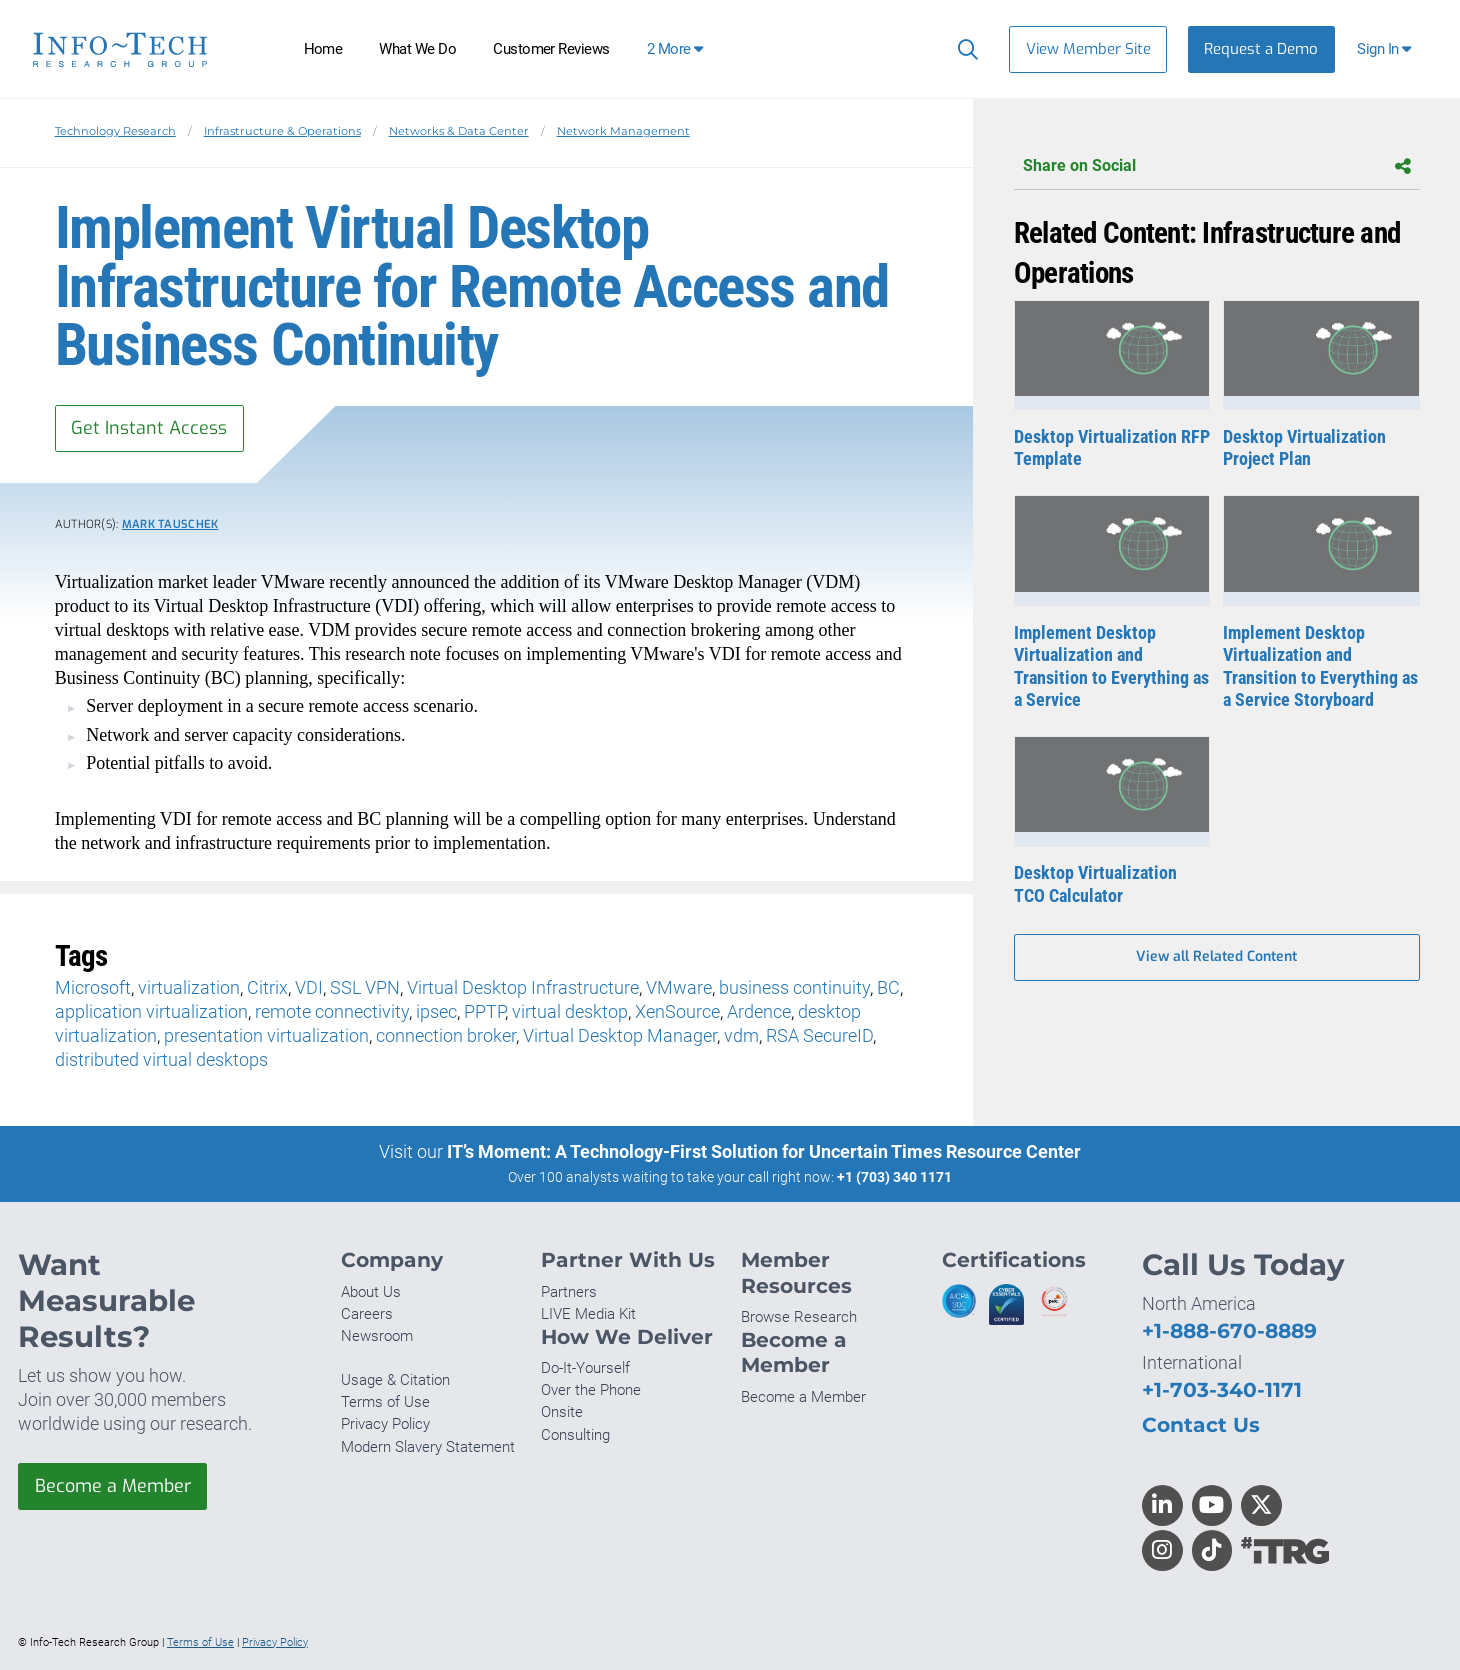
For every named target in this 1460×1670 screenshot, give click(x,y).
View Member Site (1088, 49)
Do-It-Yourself (585, 1368)
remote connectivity (332, 1011)
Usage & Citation (395, 1380)
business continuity (794, 987)
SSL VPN (365, 987)
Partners (569, 1292)
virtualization (189, 987)
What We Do (417, 49)
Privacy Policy (385, 1425)
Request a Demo (1261, 49)
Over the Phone (591, 1390)
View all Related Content (1216, 957)
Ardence (759, 1011)
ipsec (436, 1011)
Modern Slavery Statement (428, 1447)
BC (888, 987)
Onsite (562, 1413)
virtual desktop (570, 1011)
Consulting (575, 1435)
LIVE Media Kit (588, 1314)
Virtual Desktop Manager (620, 1035)
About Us (371, 1292)
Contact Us (1201, 1424)
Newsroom (377, 1336)
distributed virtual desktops (161, 1059)
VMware (679, 987)
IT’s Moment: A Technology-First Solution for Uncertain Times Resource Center (764, 1151)
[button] (1386, 49)
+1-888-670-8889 (1229, 1330)
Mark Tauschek (170, 524)
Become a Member (113, 1486)
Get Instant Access (149, 428)
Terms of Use (385, 1402)
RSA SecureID (819, 1035)
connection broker (446, 1035)
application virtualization (151, 1011)
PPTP (484, 1011)
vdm (741, 1035)
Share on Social (1217, 166)
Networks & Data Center (459, 131)
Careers (367, 1314)
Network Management (623, 131)
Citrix (267, 987)
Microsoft (93, 987)
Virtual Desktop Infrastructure (523, 987)
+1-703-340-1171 (1222, 1389)
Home (323, 49)
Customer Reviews (551, 49)
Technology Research (115, 131)
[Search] (963, 49)
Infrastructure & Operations (282, 131)
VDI (309, 987)
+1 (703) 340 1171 (894, 1177)
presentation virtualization (266, 1035)
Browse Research (799, 1317)
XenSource (677, 1011)
